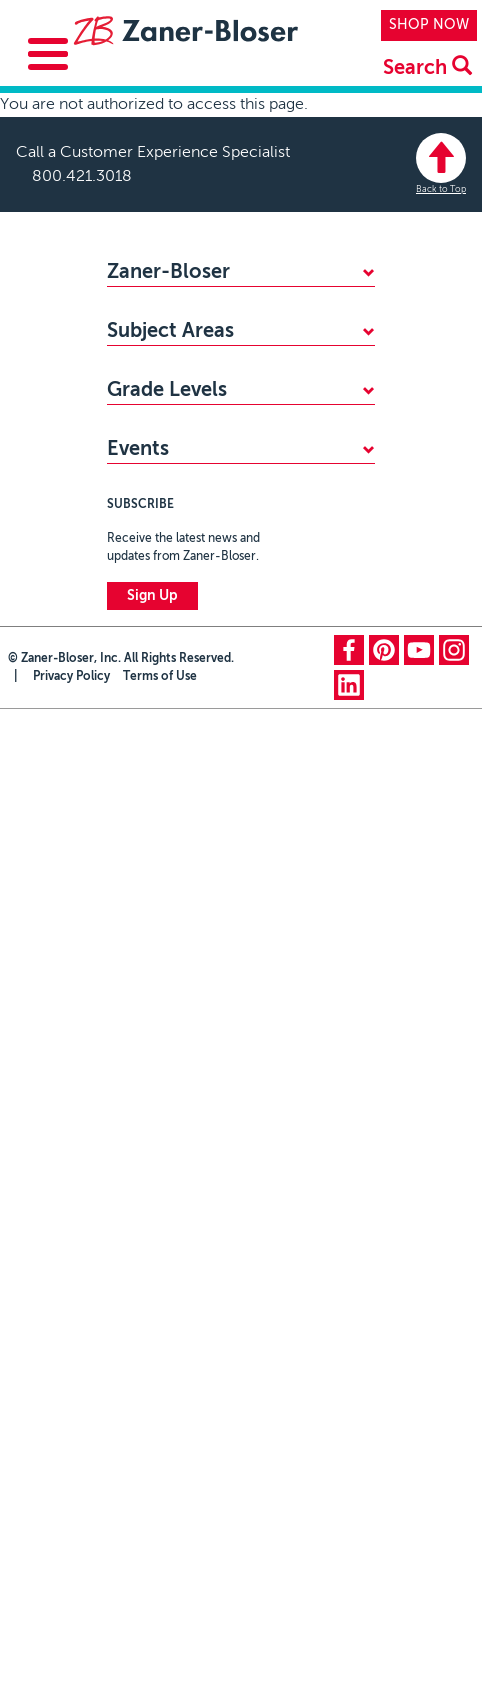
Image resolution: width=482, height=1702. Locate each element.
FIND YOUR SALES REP (181, 342)
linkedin (349, 908)
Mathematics (148, 424)
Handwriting (145, 457)
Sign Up (152, 819)
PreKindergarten (159, 539)
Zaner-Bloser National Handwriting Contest (219, 663)
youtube (419, 873)
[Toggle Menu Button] (48, 54)
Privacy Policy (71, 900)
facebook (349, 873)
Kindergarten (148, 572)
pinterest (384, 873)
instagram (454, 873)
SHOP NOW (429, 25)
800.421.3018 (82, 177)
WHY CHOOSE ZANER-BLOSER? (214, 309)
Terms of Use (160, 900)
